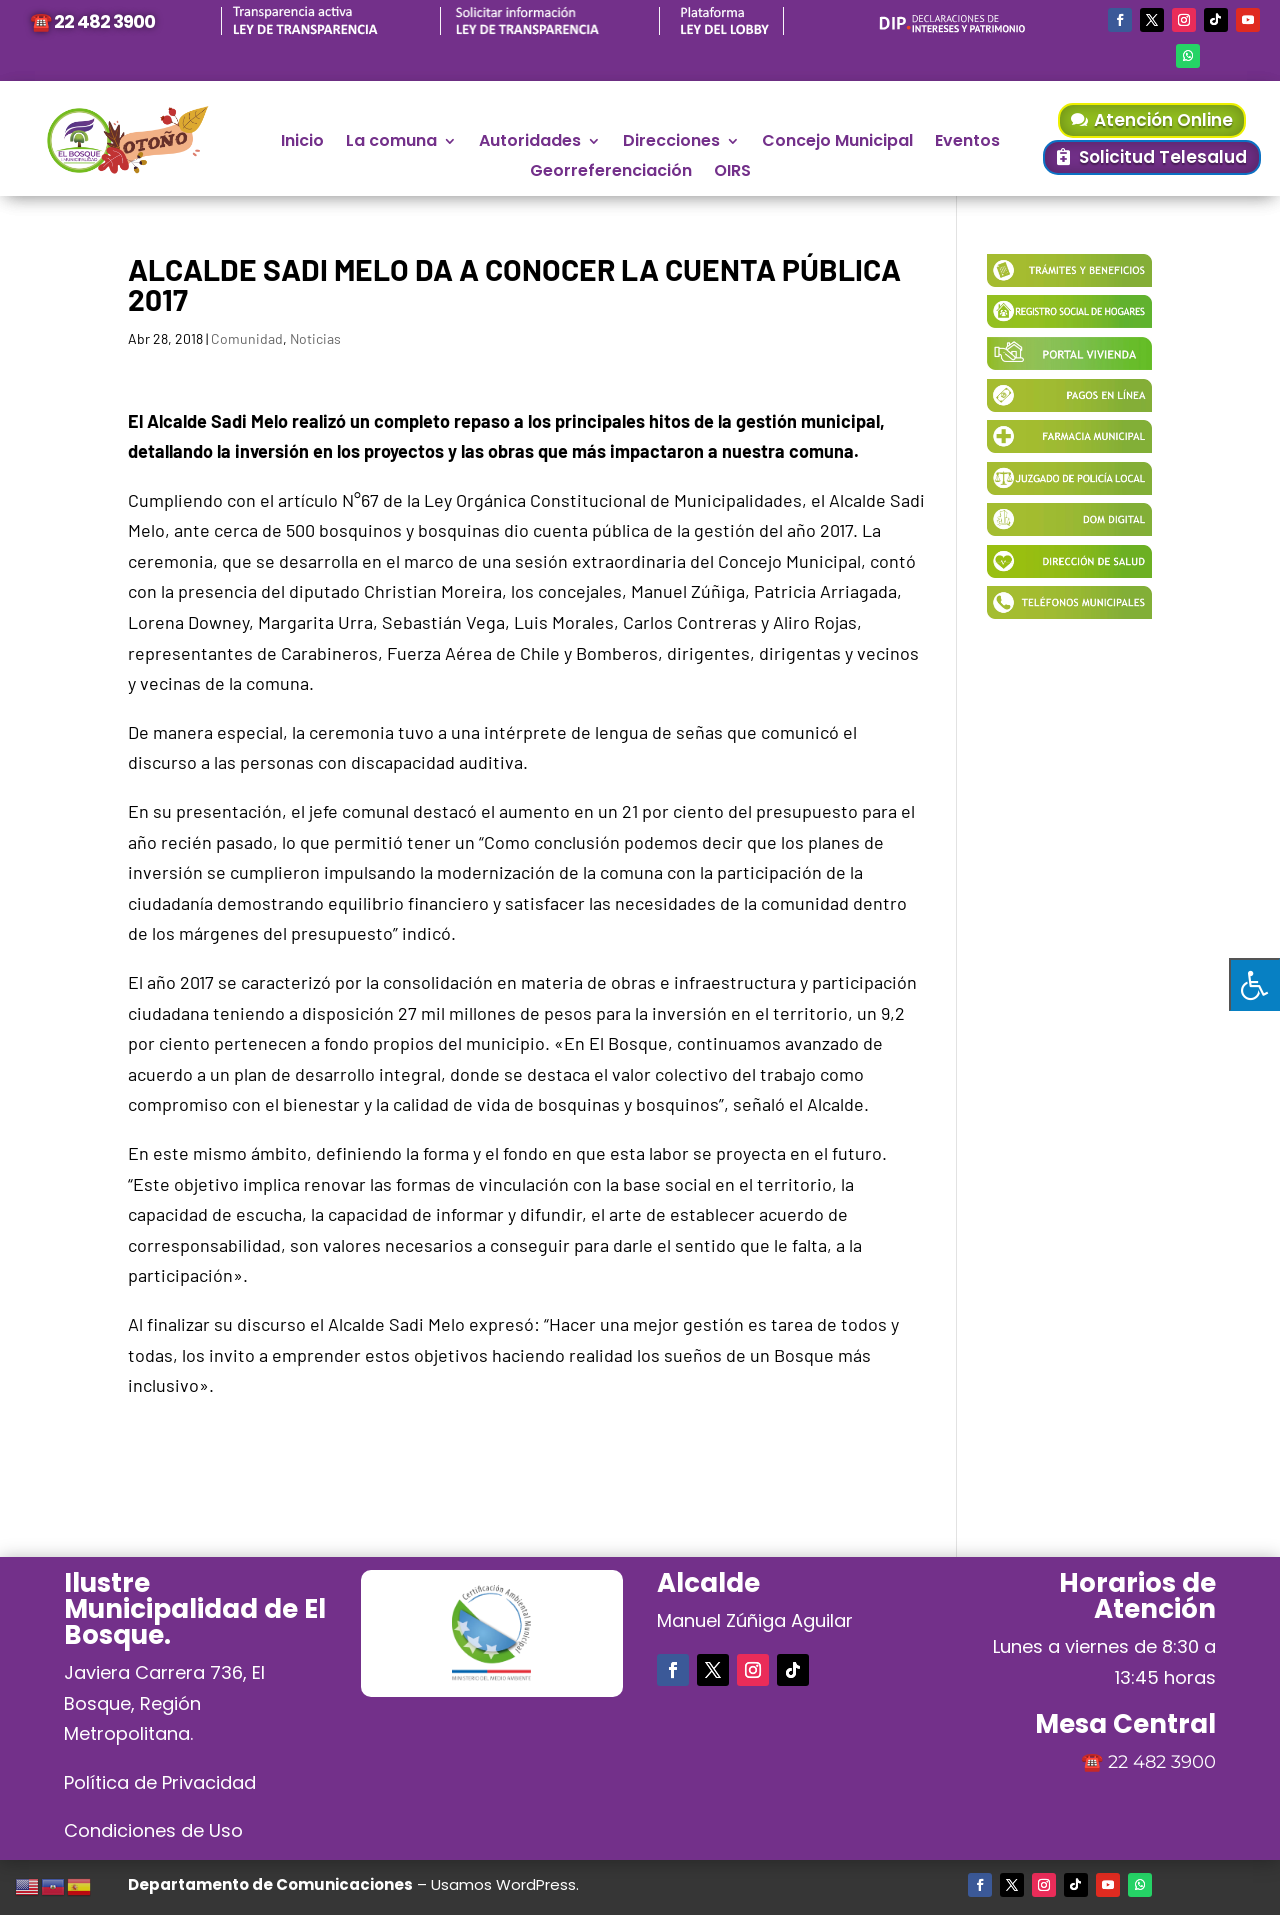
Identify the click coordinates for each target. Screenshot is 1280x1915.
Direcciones (671, 143)
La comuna (391, 143)
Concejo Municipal (837, 143)
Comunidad (247, 338)
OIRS (732, 173)
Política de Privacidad (160, 1782)
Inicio (302, 143)
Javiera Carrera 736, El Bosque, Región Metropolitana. (164, 1703)
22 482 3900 (1162, 1762)
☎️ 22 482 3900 (92, 21)
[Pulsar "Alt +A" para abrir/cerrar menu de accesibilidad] (1254, 984)
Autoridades (530, 143)
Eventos (967, 143)
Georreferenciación (611, 173)
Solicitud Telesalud (1163, 157)
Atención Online (1163, 120)
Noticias (315, 338)
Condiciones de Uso (153, 1830)
